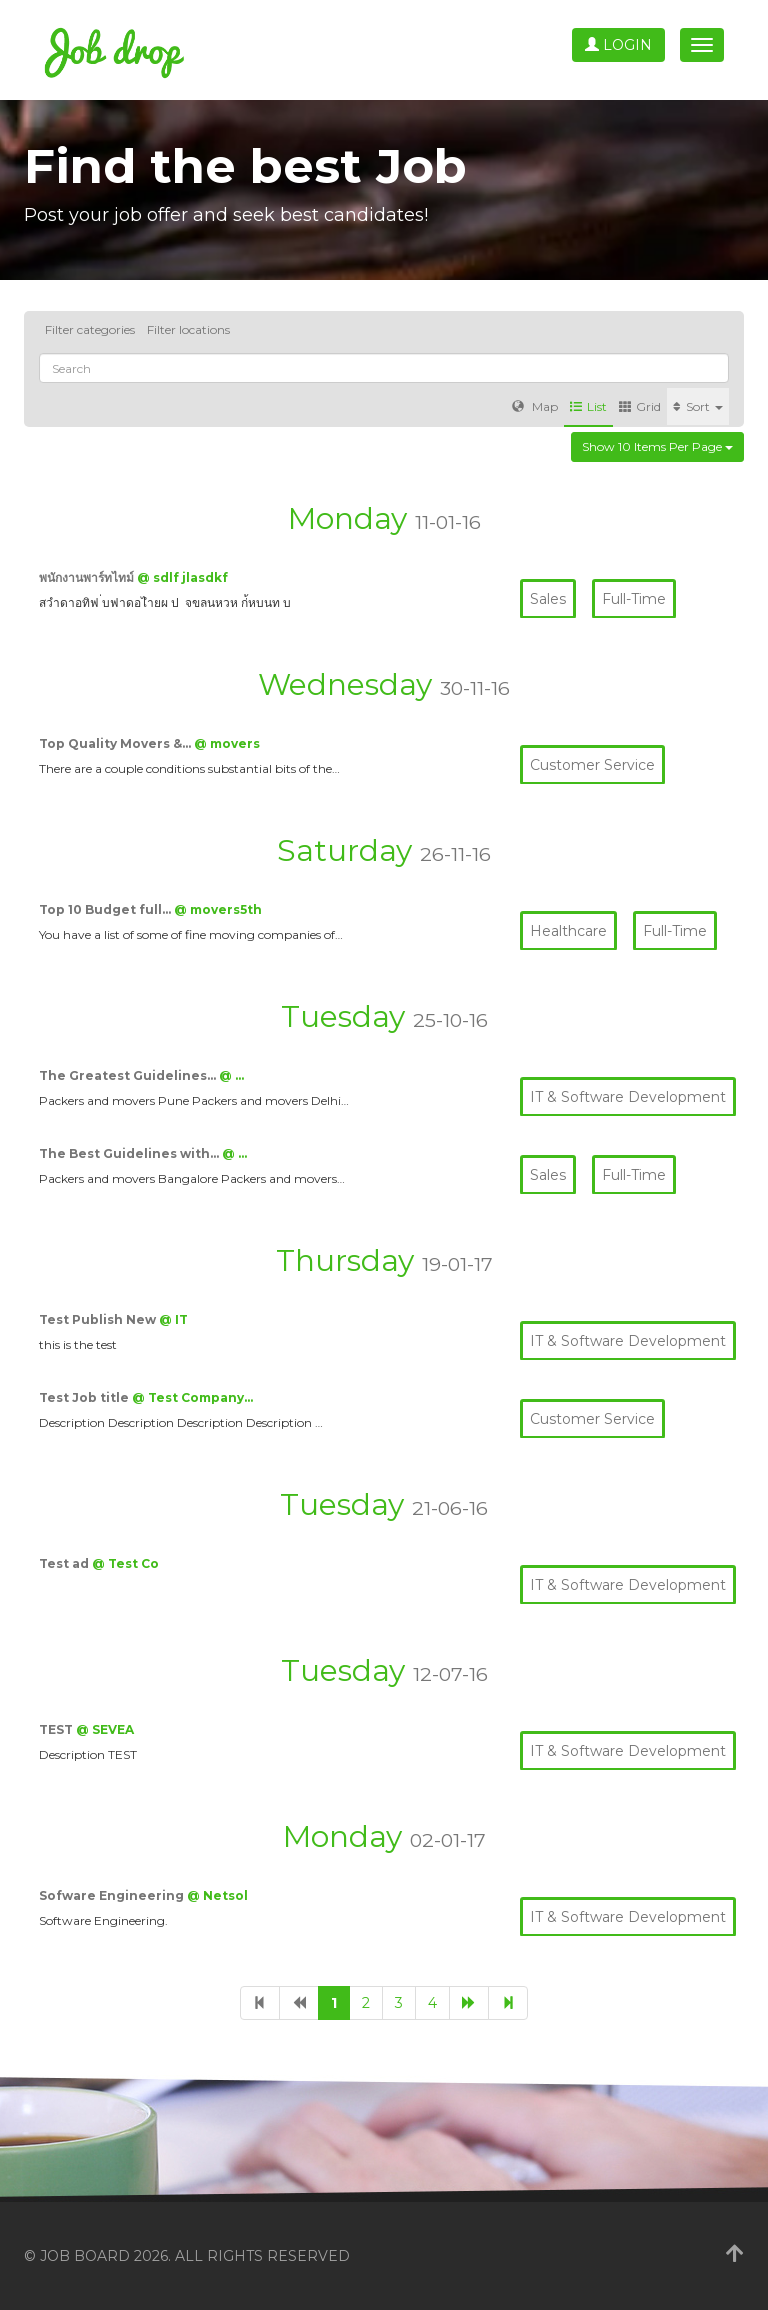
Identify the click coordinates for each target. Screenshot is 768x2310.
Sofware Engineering (113, 1895)
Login (618, 45)
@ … (231, 1075)
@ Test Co (125, 1563)
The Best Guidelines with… (130, 1153)
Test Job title (85, 1397)
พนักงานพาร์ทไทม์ (88, 577)
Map (535, 406)
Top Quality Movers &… (116, 743)
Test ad (65, 1563)
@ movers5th (218, 909)
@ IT (173, 1319)
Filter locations (188, 329)
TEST (57, 1729)
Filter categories (90, 329)
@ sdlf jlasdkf (182, 577)
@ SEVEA (105, 1729)
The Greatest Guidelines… (129, 1075)
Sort (698, 406)
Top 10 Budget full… (106, 909)
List (588, 406)
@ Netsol (217, 1895)
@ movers (227, 743)
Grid (640, 406)
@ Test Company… (192, 1397)
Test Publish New (99, 1319)
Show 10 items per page (657, 446)
